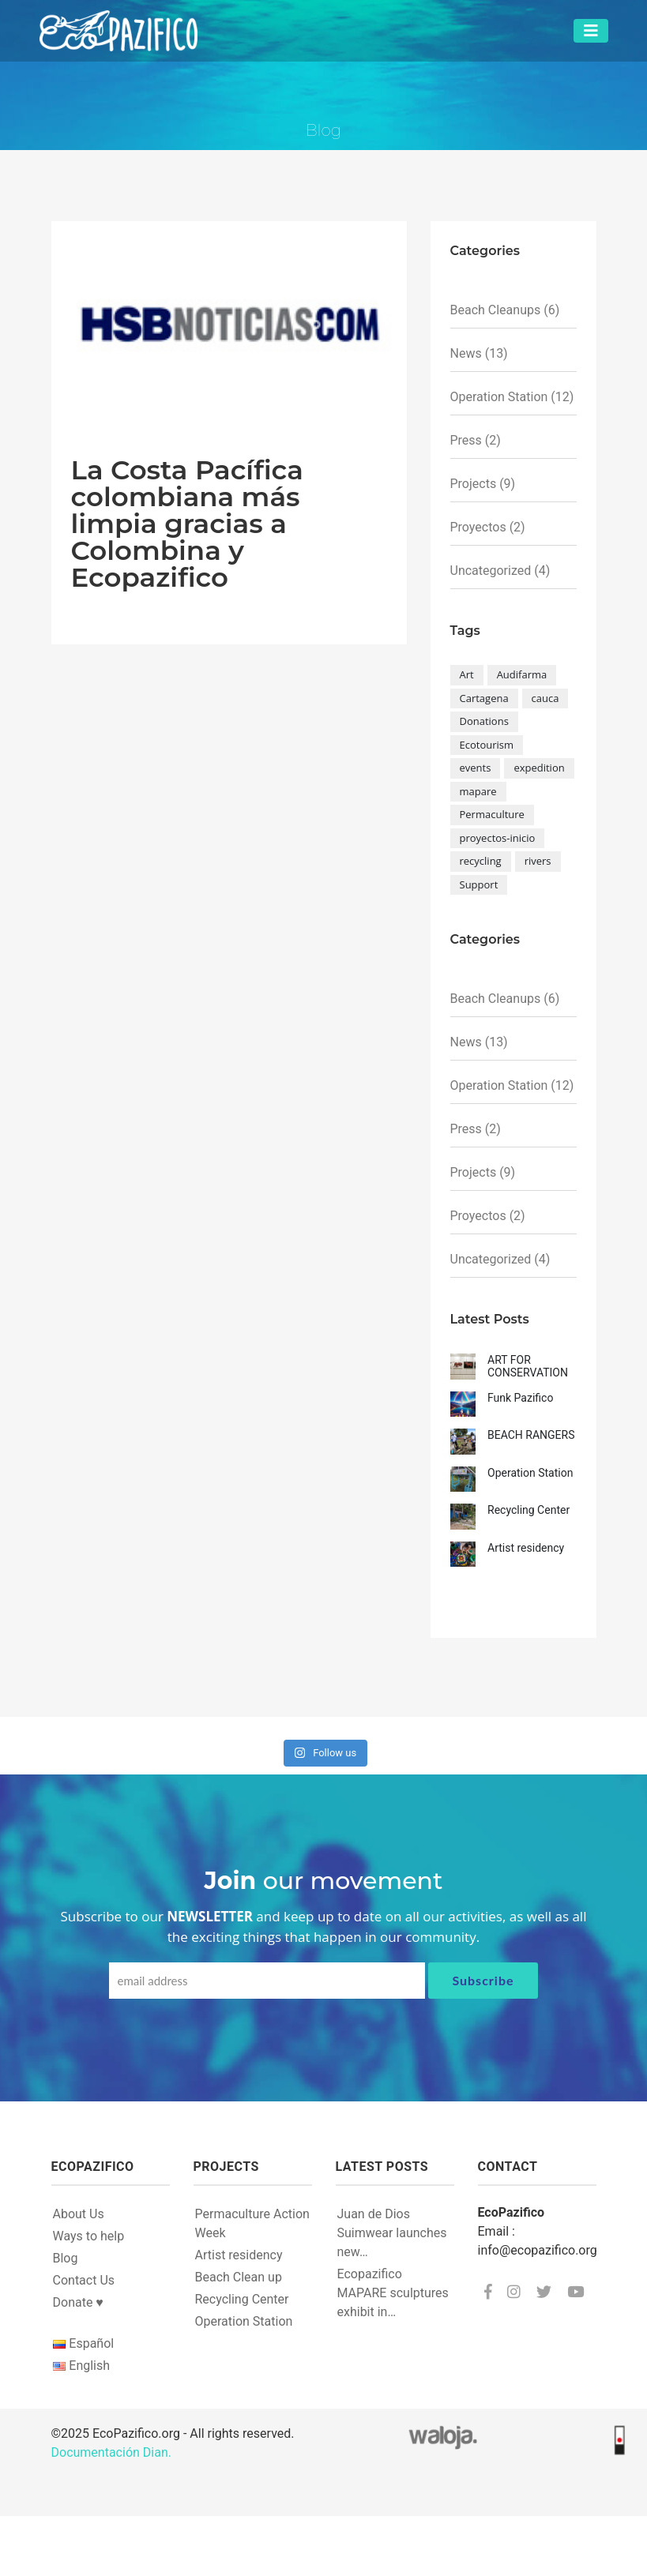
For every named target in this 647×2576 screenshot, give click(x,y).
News (466, 353)
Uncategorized (491, 570)
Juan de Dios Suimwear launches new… (392, 2232)
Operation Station (499, 396)
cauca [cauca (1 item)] (545, 698)
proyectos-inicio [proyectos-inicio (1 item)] (498, 838)
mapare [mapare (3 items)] (478, 791)
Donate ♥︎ (78, 2302)
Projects (473, 483)
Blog (65, 2258)
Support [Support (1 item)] (479, 884)
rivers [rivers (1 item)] (538, 861)
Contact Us (84, 2280)
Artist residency (239, 2254)
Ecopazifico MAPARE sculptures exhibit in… (393, 2292)
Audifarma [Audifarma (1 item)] (522, 674)
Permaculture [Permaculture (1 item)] (492, 814)
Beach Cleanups (495, 309)
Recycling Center (242, 2299)
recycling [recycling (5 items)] (481, 861)
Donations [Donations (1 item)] (484, 721)
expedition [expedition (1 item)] (538, 767)
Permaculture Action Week (252, 2223)
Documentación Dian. (111, 2452)
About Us (78, 2213)
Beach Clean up (238, 2277)
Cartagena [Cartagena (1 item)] (484, 698)
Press (466, 440)
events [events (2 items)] (475, 767)
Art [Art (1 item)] (467, 674)
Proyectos (478, 527)
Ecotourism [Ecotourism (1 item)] (487, 745)
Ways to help (89, 2236)
